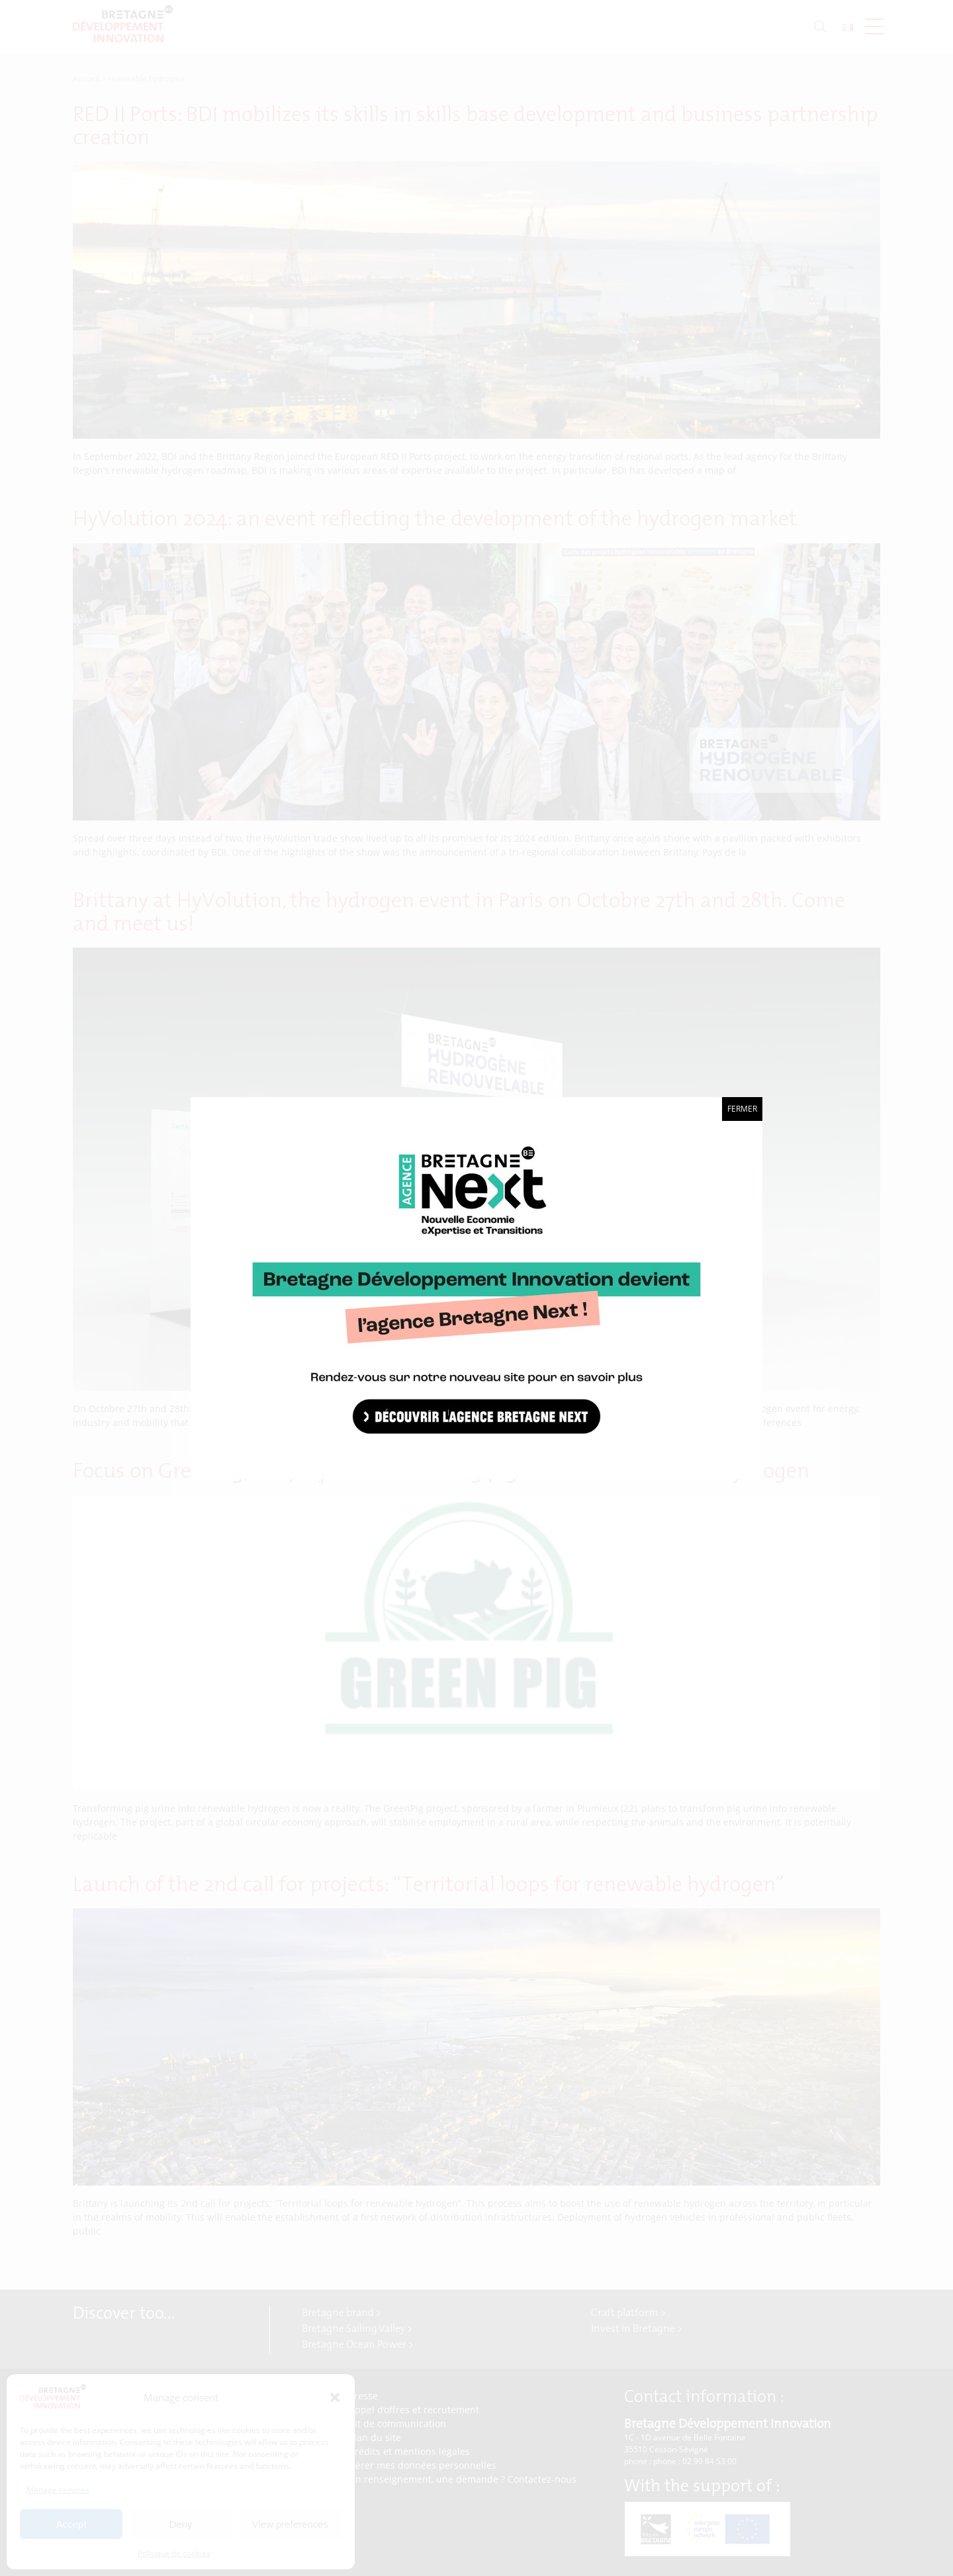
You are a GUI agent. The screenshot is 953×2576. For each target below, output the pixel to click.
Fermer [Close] (742, 1108)
